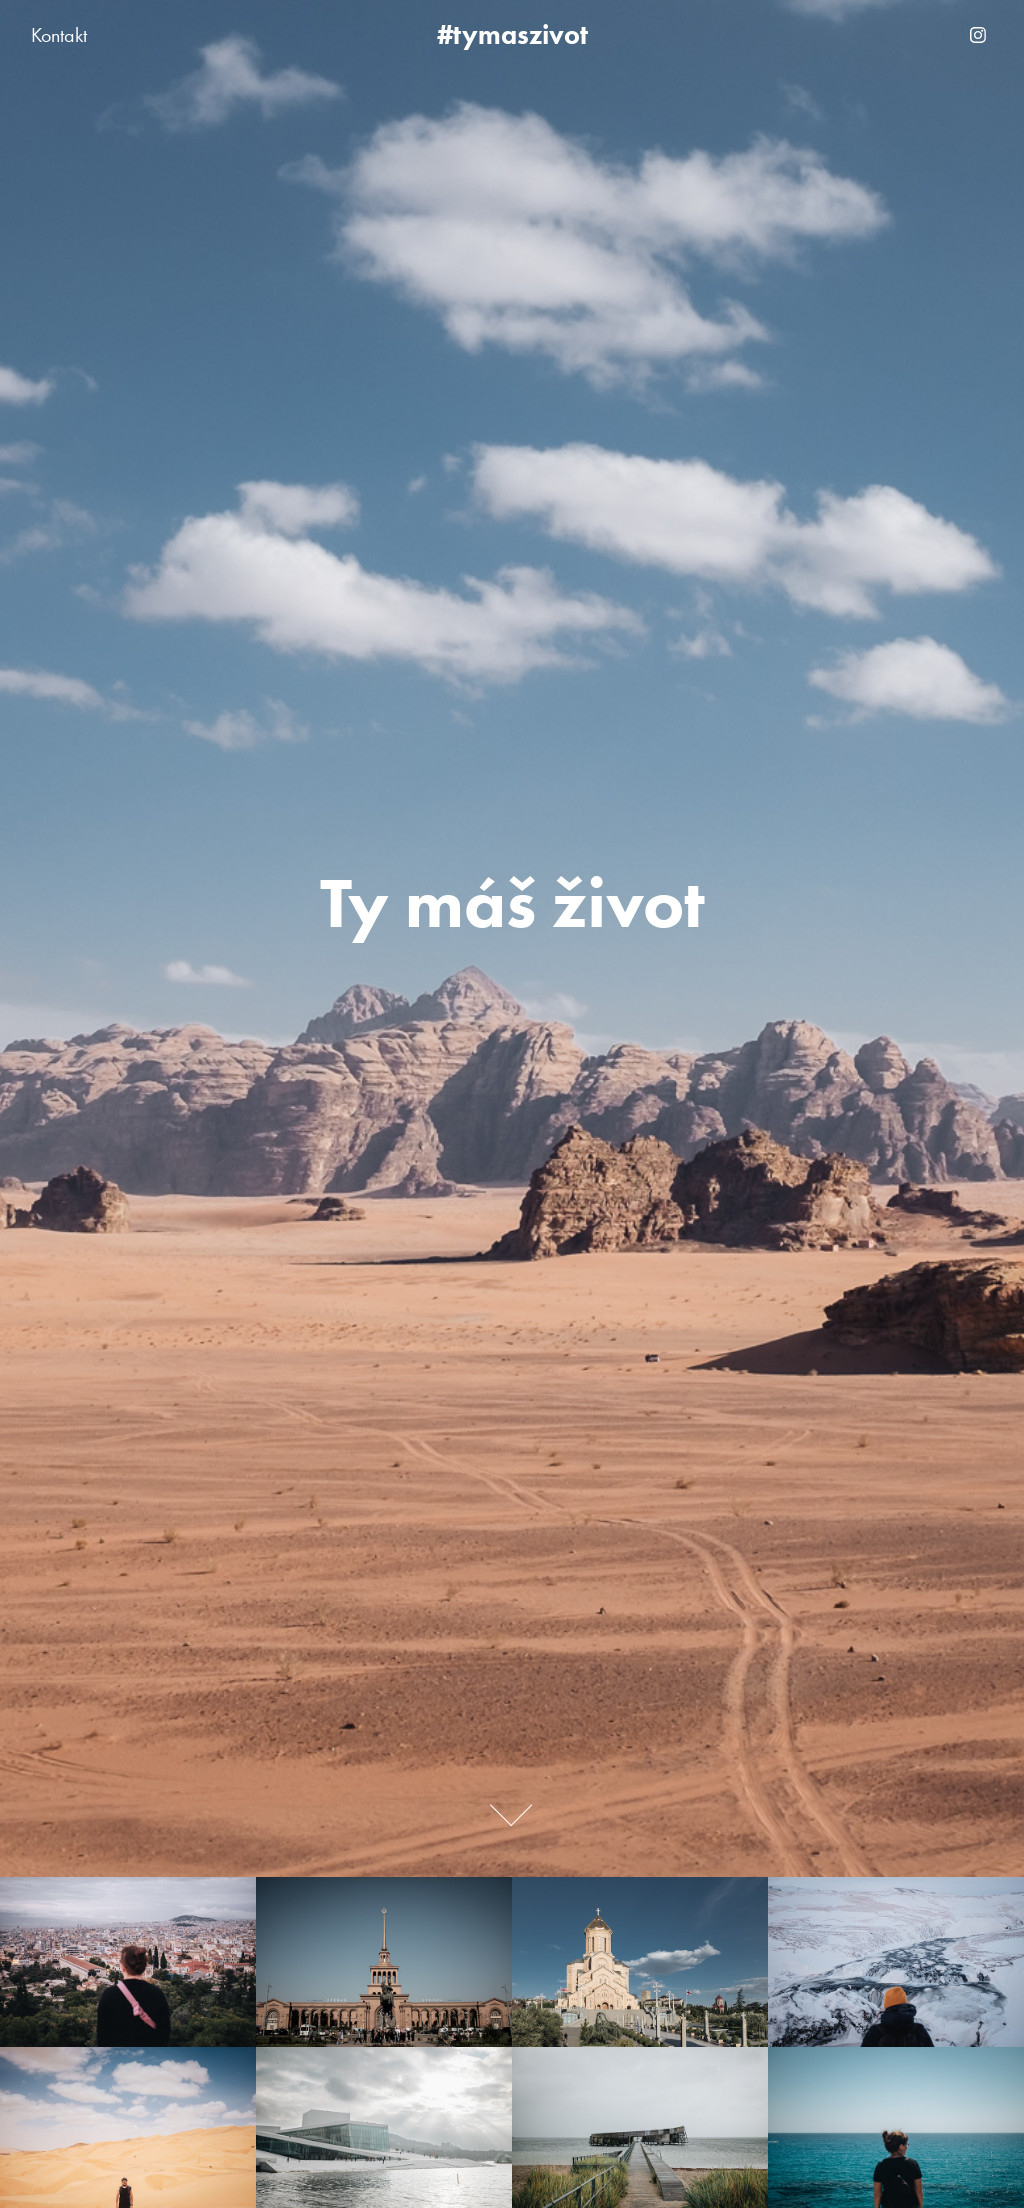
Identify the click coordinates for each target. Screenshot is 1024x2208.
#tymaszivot (512, 34)
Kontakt (59, 35)
